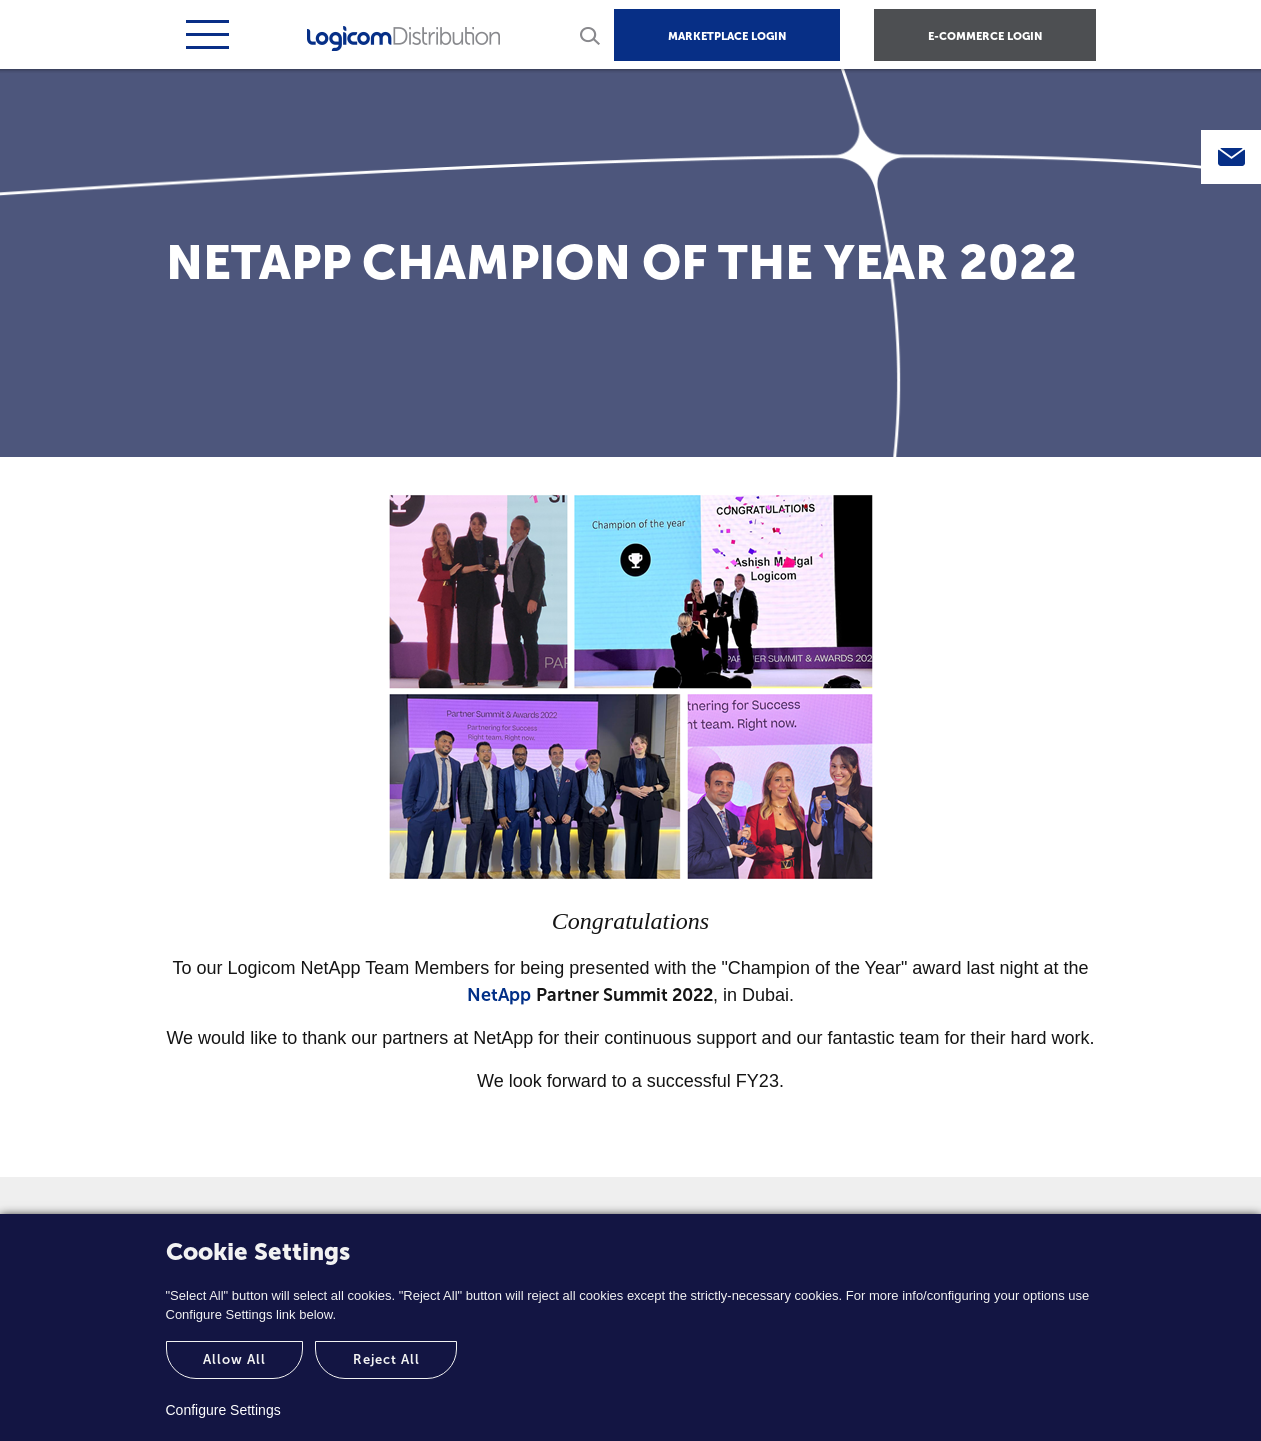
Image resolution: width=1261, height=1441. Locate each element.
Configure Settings (223, 1410)
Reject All (386, 1359)
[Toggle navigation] (205, 34)
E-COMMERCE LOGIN (985, 36)
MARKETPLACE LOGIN (727, 36)
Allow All (234, 1359)
